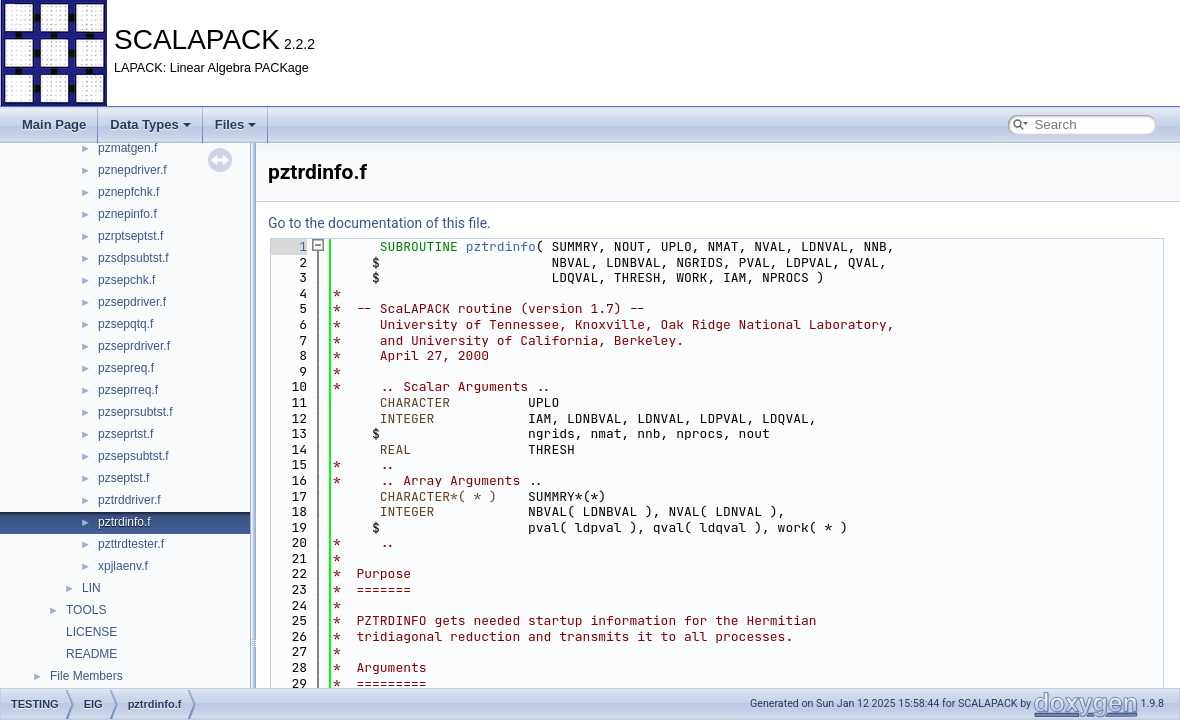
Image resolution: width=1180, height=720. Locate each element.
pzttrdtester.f (131, 544)
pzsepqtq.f (125, 324)
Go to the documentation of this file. (379, 223)
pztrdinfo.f (124, 522)
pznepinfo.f (127, 214)
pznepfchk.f (128, 192)
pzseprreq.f (128, 390)
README (91, 654)
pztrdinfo (501, 246)
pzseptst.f (123, 478)
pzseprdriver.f (134, 346)
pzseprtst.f (125, 434)
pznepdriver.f (132, 170)
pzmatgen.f (127, 148)
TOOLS (86, 610)
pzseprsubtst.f (135, 412)
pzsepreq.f (126, 368)
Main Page (54, 124)
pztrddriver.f (129, 500)
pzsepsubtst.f (133, 456)
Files (236, 124)
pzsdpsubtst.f (133, 258)
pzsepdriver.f (132, 302)
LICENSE (91, 632)
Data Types (150, 124)
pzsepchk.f (126, 280)
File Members (86, 676)
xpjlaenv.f (123, 566)
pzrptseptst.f (130, 236)
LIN (91, 588)
